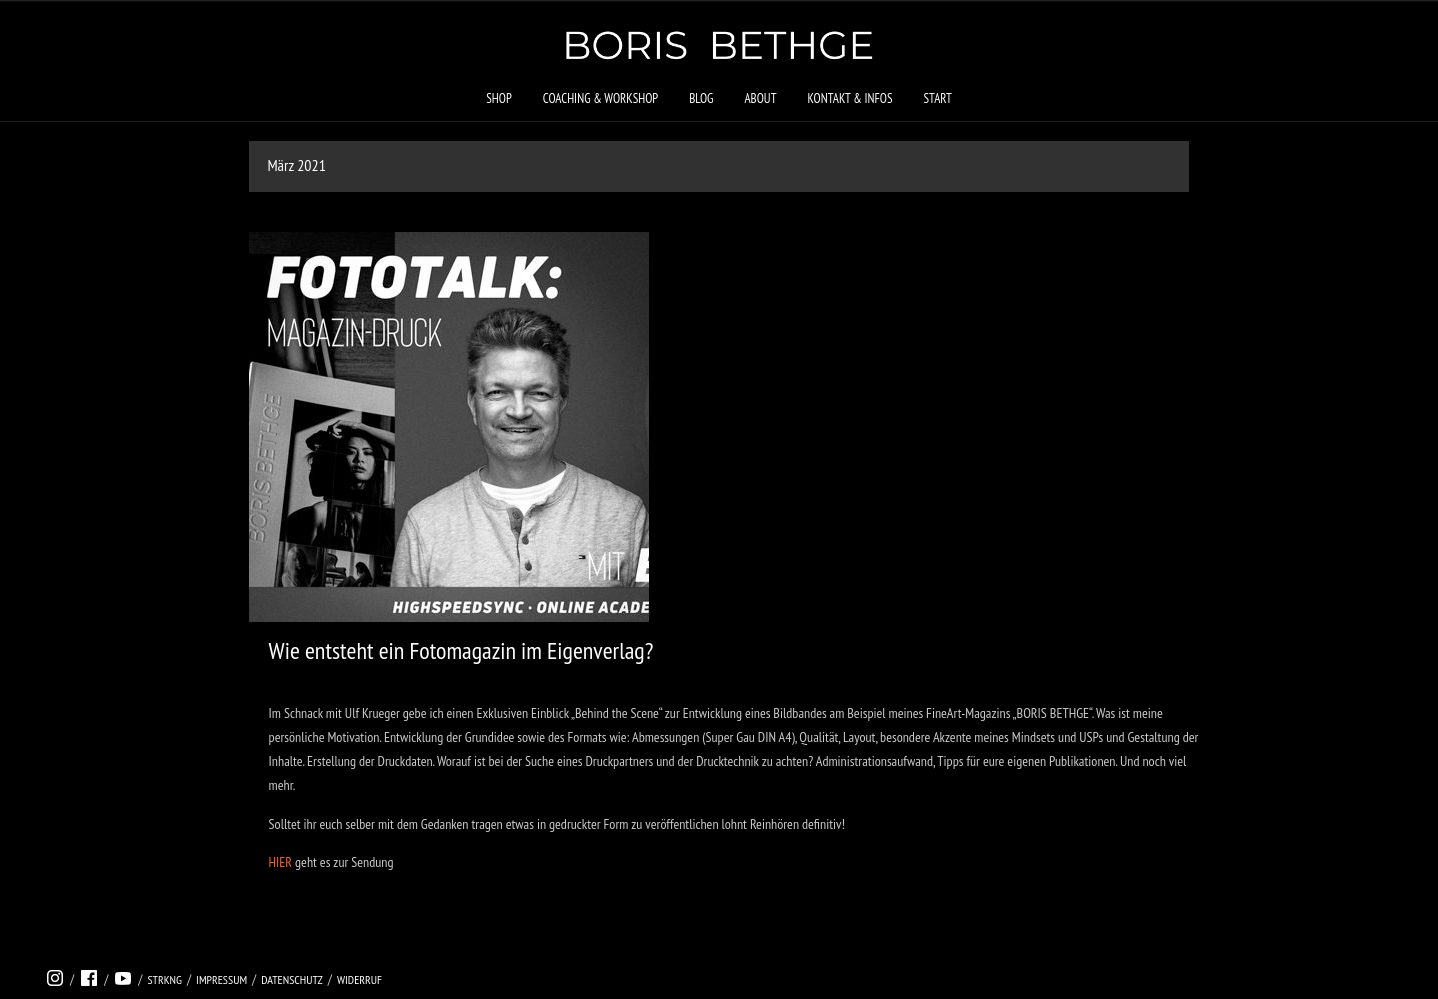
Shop (499, 98)
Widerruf (359, 979)
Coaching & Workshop (600, 98)
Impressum (221, 979)
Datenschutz (292, 979)
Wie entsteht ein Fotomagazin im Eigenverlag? (461, 650)
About (760, 98)
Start (937, 98)
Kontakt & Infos (849, 98)
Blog (701, 98)
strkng (164, 979)
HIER (281, 862)
